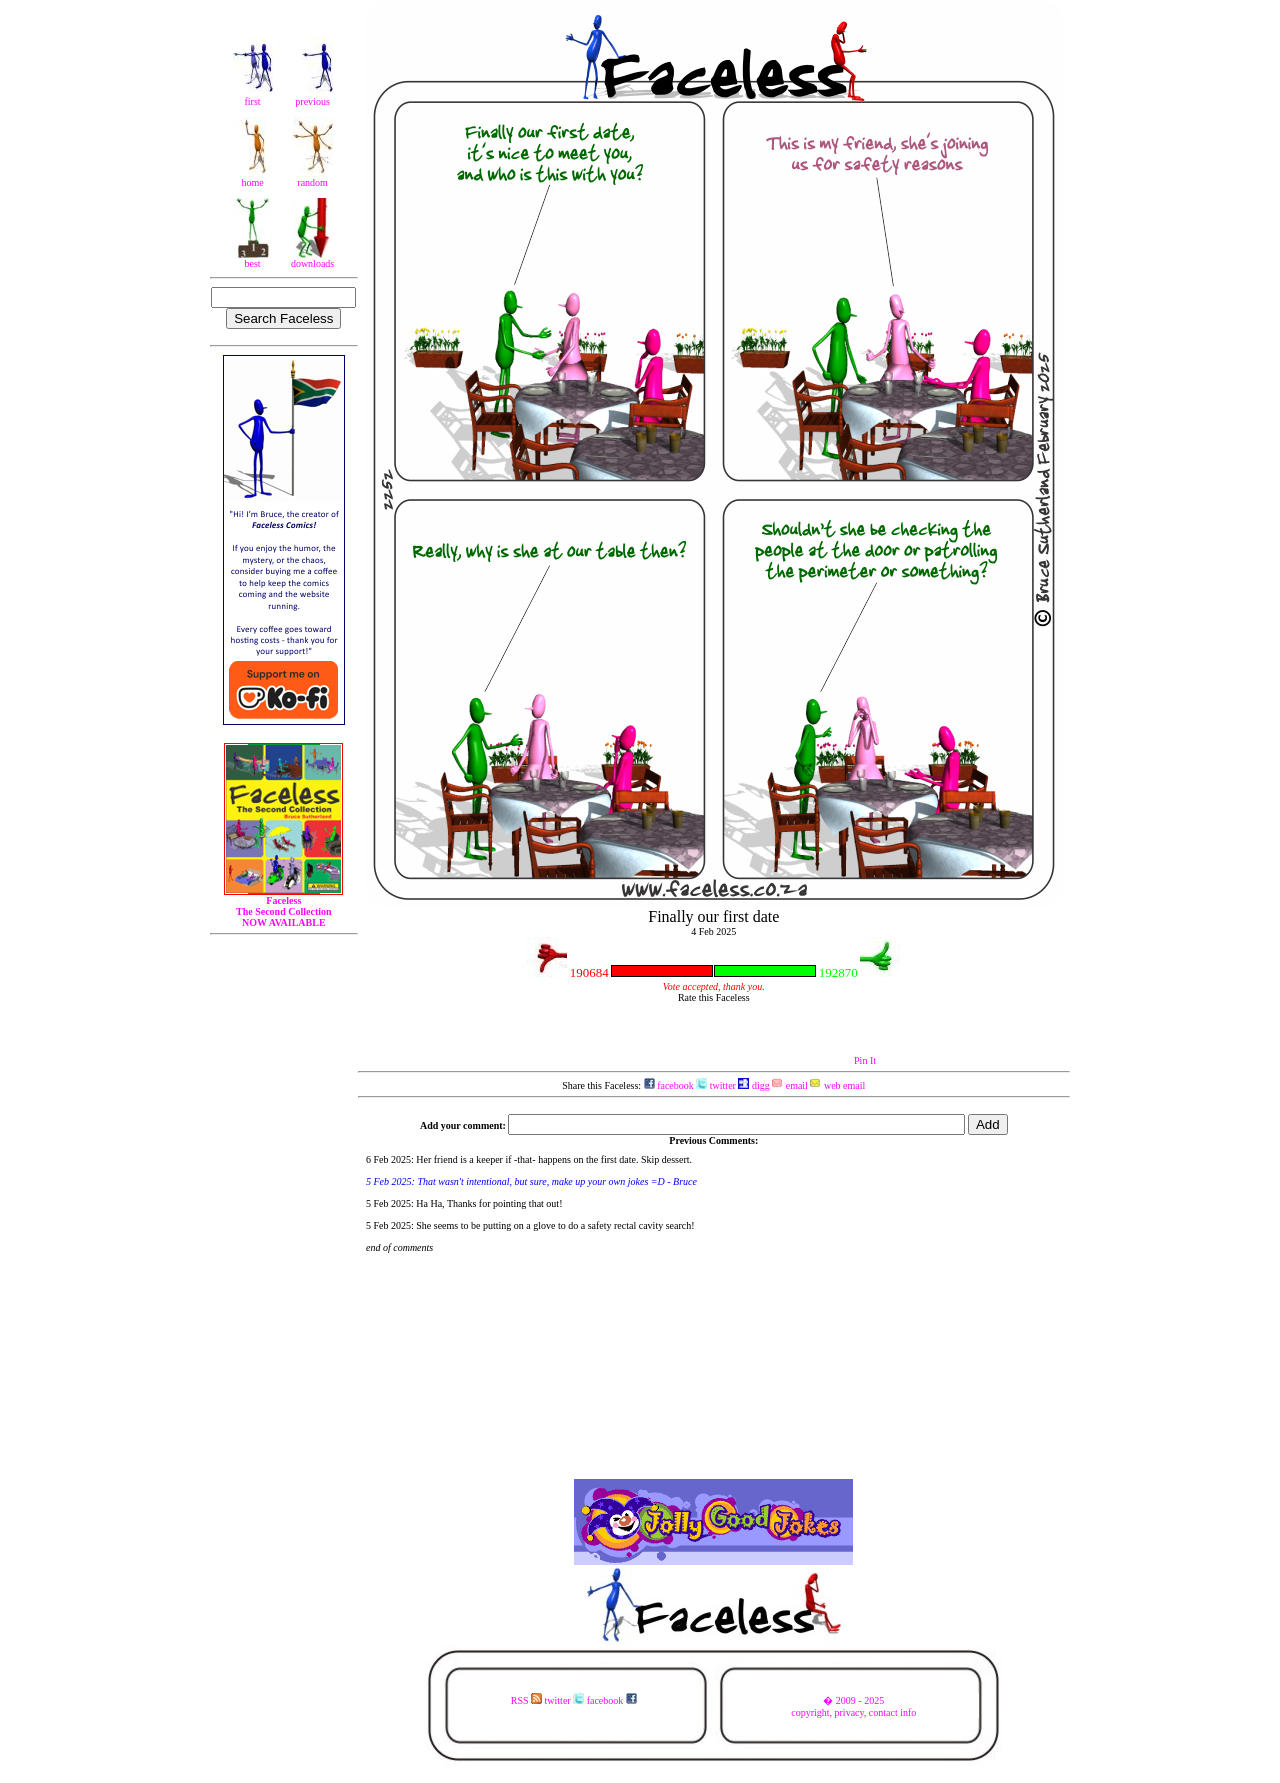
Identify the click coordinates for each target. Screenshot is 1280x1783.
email (790, 1085)
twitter (716, 1085)
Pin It (865, 1060)
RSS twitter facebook (574, 1700)
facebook (669, 1085)
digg (753, 1085)
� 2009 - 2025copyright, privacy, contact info (853, 1706)
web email (837, 1085)
